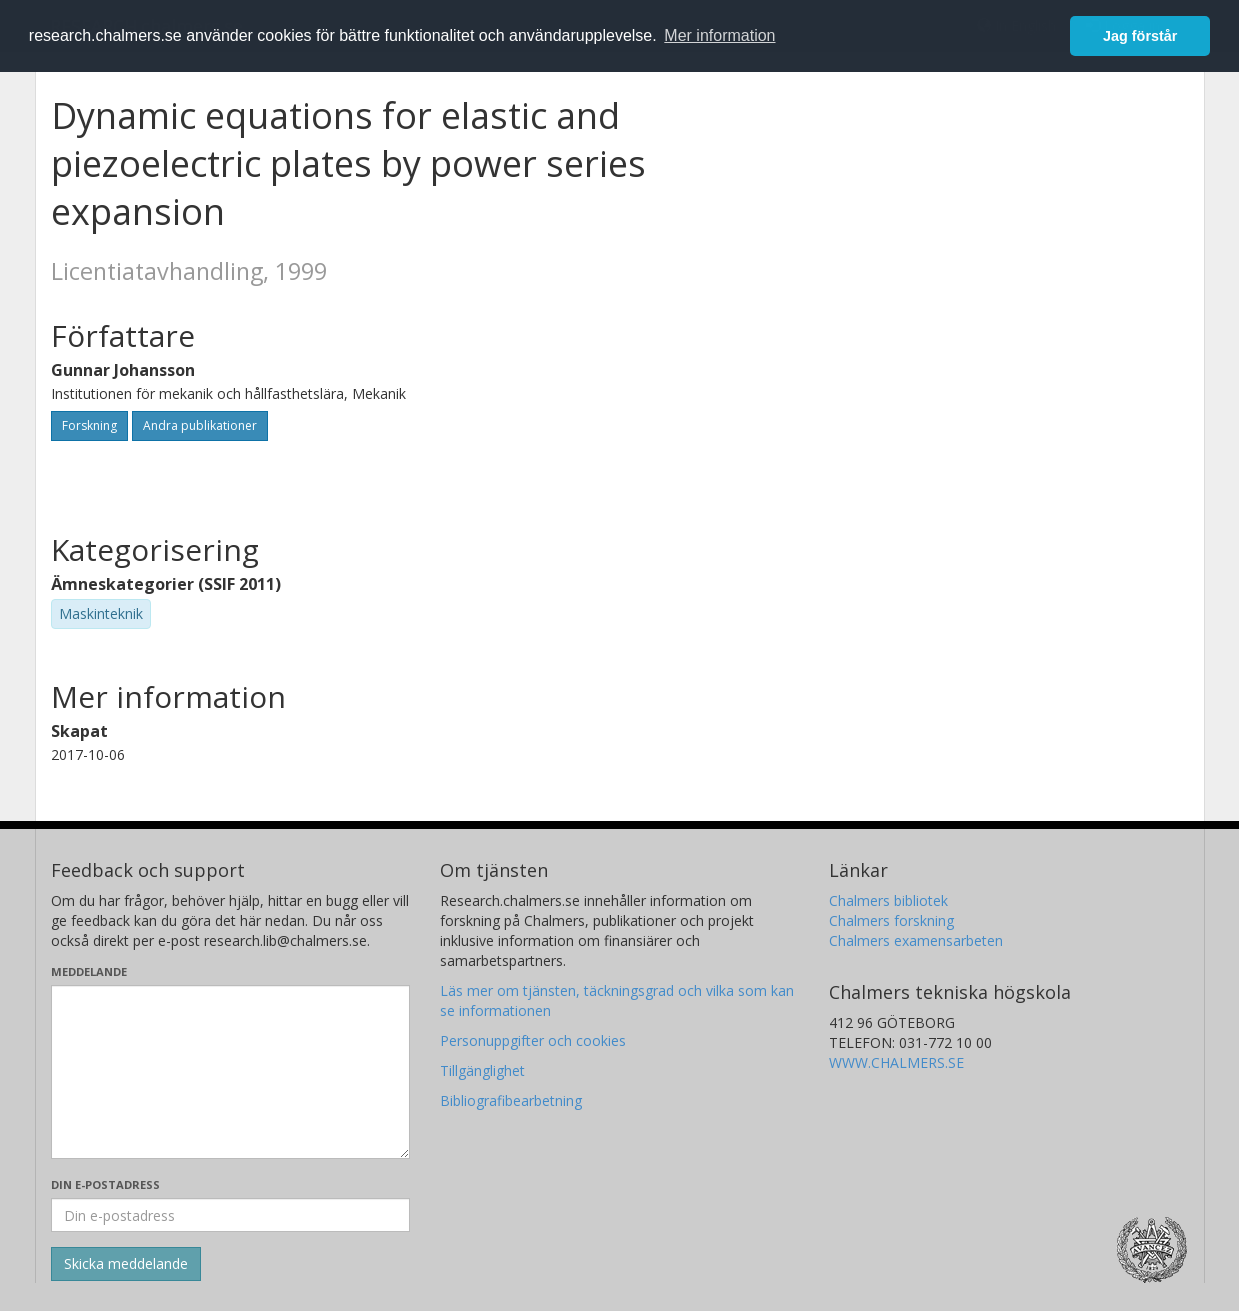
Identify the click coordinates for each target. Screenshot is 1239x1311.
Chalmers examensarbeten (916, 940)
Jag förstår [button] (1140, 36)
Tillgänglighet (482, 1070)
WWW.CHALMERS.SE (896, 1062)
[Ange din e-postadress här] (230, 1215)
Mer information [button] (719, 35)
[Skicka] (126, 1264)
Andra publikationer (200, 425)
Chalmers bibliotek (888, 900)
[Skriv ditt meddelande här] (230, 1072)
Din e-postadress (105, 1184)
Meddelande (89, 971)
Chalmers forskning (891, 920)
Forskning (89, 425)
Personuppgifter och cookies (533, 1040)
